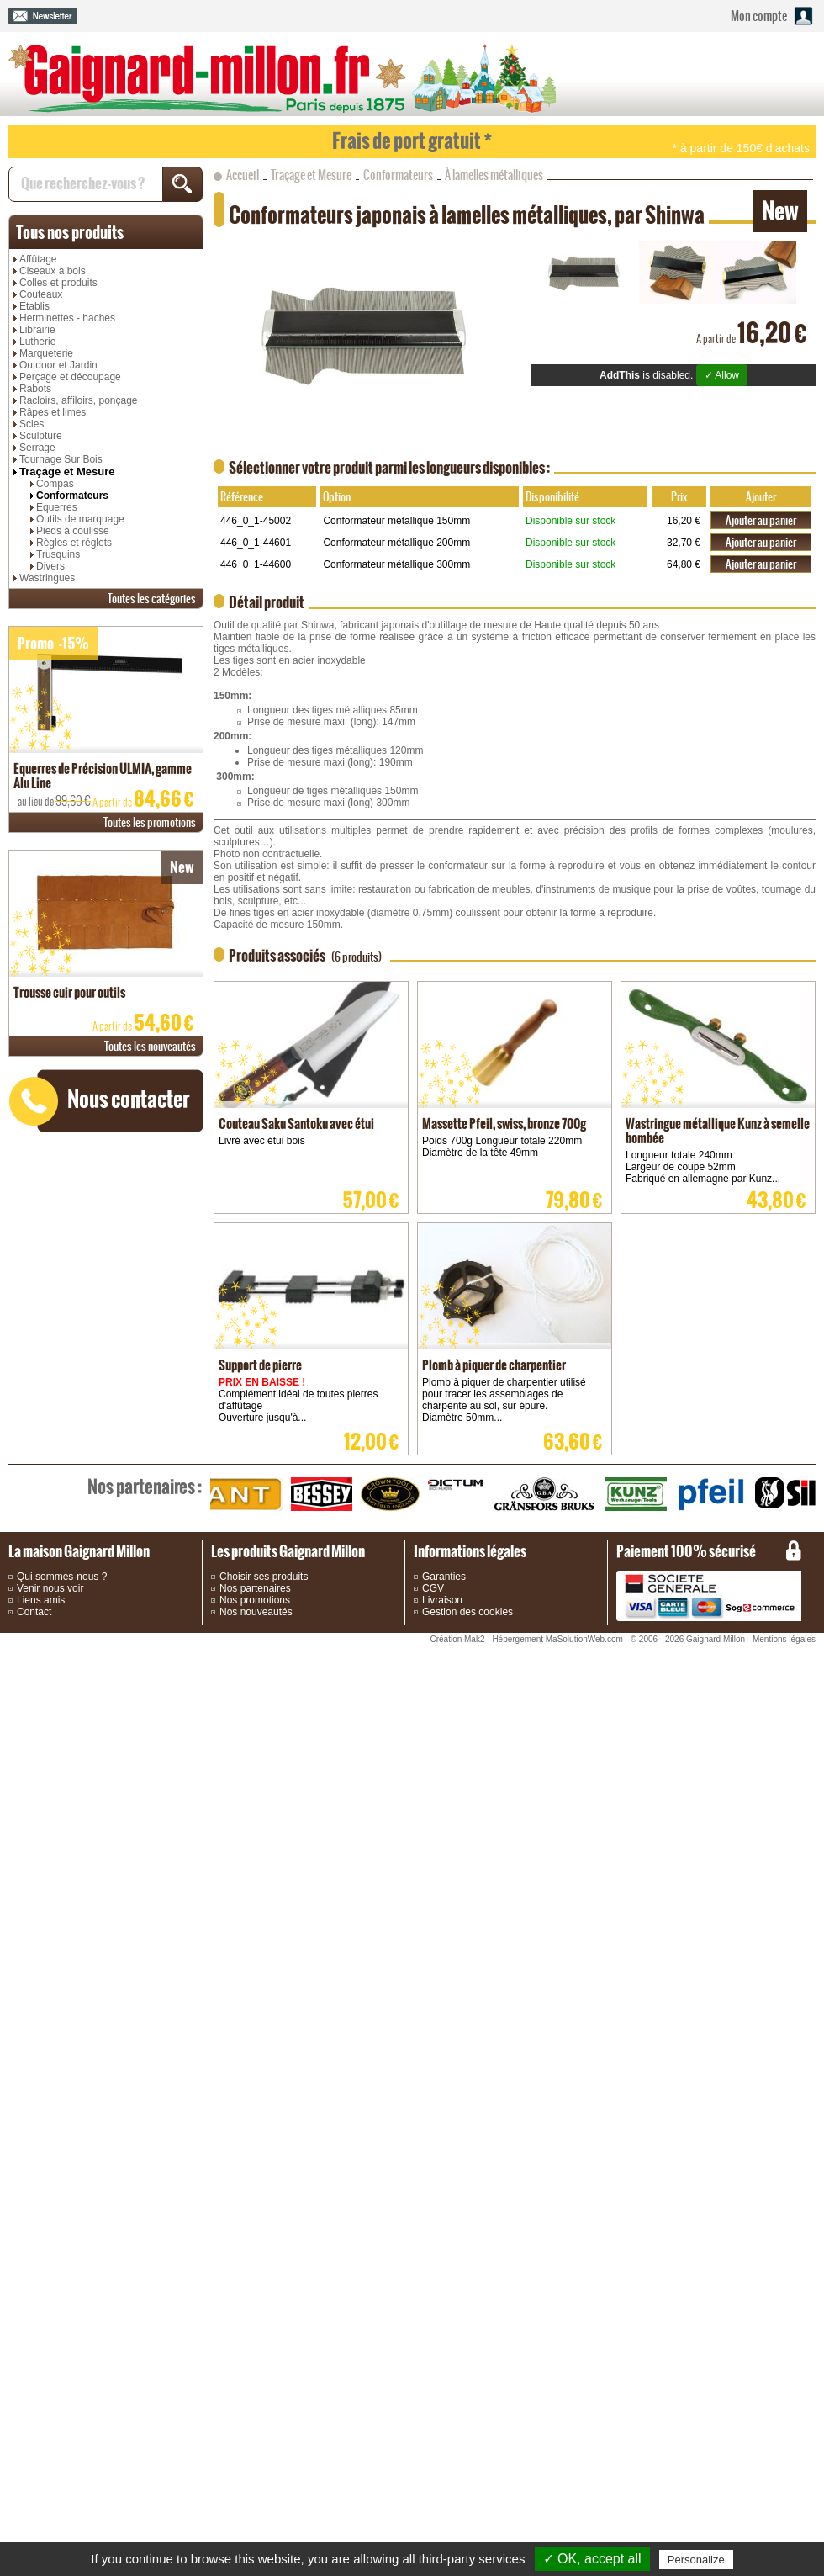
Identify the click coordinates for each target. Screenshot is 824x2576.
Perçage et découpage (70, 377)
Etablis (34, 306)
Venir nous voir (50, 1588)
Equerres (56, 507)
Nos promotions (254, 1600)
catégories (152, 599)
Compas (55, 484)
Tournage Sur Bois (61, 459)
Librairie (37, 330)
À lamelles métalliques (494, 175)
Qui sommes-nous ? (62, 1576)
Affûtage (37, 259)
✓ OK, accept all (592, 2559)
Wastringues (47, 578)
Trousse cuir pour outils (69, 992)
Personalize (696, 2559)
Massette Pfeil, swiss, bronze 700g (504, 1123)
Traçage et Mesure (66, 471)
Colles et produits (58, 283)
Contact (34, 1612)
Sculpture (40, 436)
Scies (31, 424)
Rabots (35, 389)
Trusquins (58, 554)
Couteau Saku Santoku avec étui (296, 1123)
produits (70, 232)
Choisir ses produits (263, 1576)
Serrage (37, 447)
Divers (50, 566)
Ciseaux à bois (52, 271)
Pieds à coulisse (72, 531)
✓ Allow (722, 375)
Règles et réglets (74, 543)
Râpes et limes (52, 412)
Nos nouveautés (256, 1612)
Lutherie (37, 341)
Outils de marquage (80, 519)
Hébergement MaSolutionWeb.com (557, 1639)
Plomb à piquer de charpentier (494, 1365)
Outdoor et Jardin (58, 365)
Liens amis (41, 1600)
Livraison (442, 1600)
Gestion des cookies (467, 1612)
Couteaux (40, 294)
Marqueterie (46, 353)
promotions (149, 822)
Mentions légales (784, 1639)
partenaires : (144, 1486)
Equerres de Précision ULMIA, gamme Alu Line (102, 775)
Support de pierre (260, 1365)
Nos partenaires (255, 1588)
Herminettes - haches (67, 318)
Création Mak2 (457, 1639)
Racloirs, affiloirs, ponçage (78, 400)
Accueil (242, 175)
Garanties (444, 1576)
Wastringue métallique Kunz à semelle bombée (718, 1131)
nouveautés (150, 1046)
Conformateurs (72, 495)
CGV (433, 1588)
